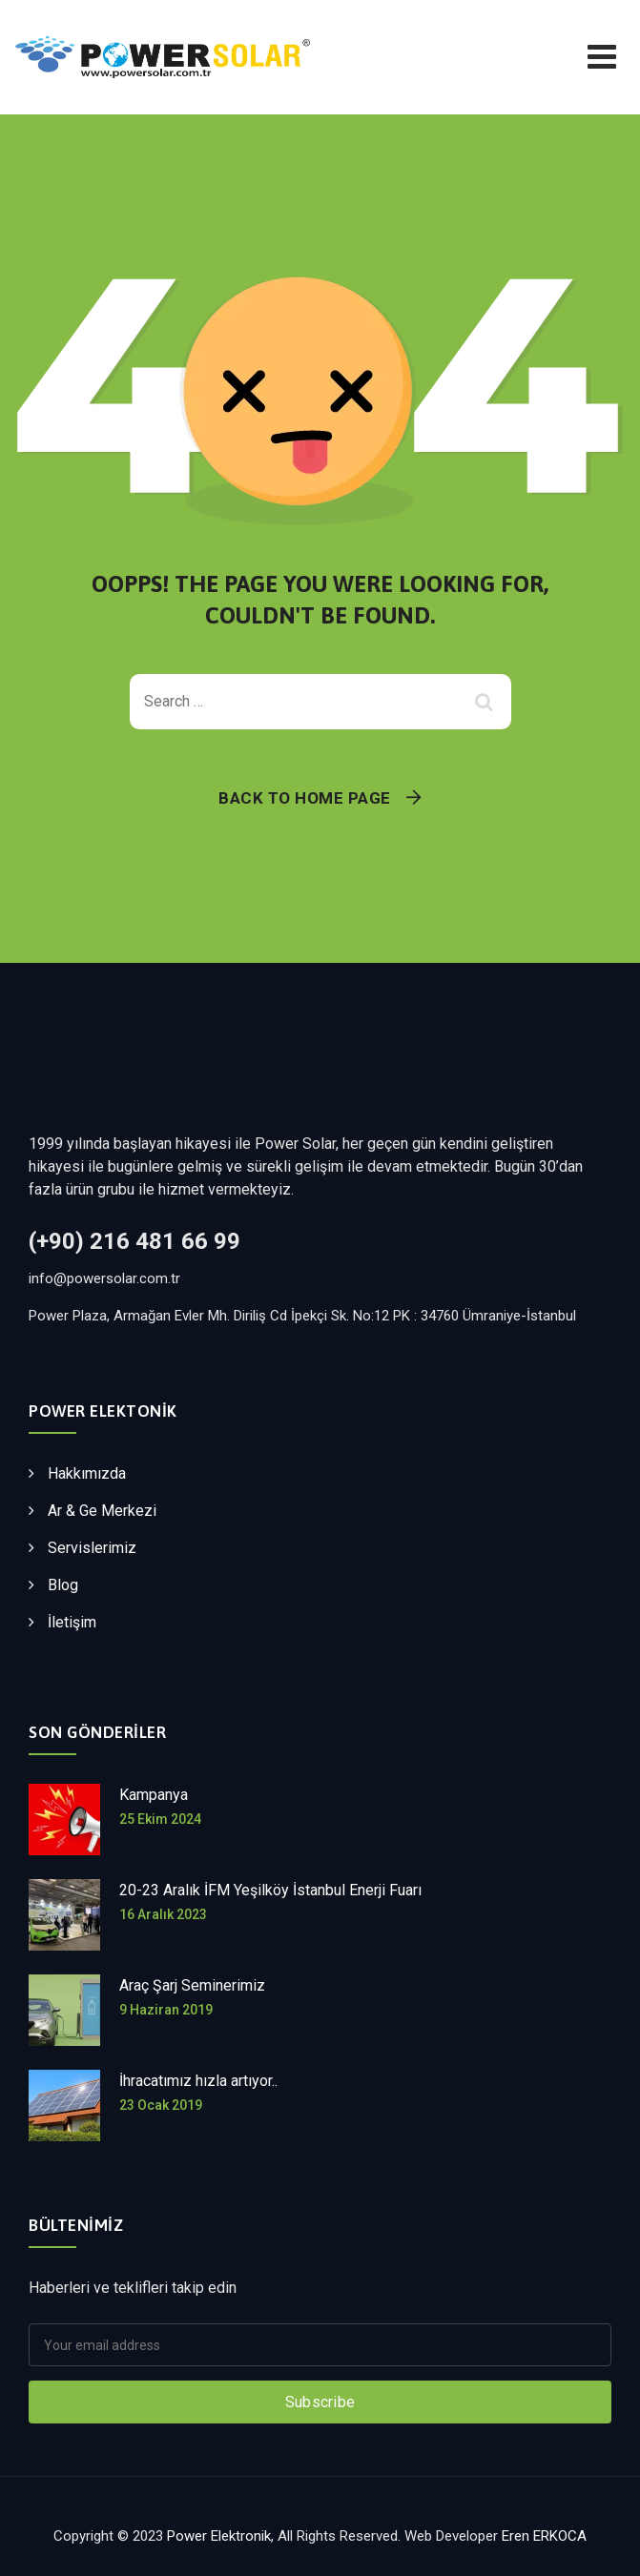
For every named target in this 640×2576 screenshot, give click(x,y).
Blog (63, 1585)
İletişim (72, 1622)
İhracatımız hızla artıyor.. (198, 2081)
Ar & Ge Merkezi (102, 1511)
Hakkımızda (87, 1473)
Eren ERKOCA (544, 2536)
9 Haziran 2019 (166, 2009)
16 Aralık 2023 (163, 1914)
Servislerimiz (92, 1548)
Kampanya (153, 1795)
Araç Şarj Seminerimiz (192, 1985)
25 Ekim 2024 (160, 1819)
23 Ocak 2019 (160, 2105)
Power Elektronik (219, 2536)
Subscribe (320, 2402)
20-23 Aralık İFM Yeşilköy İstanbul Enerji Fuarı (270, 1890)
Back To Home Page (304, 798)
